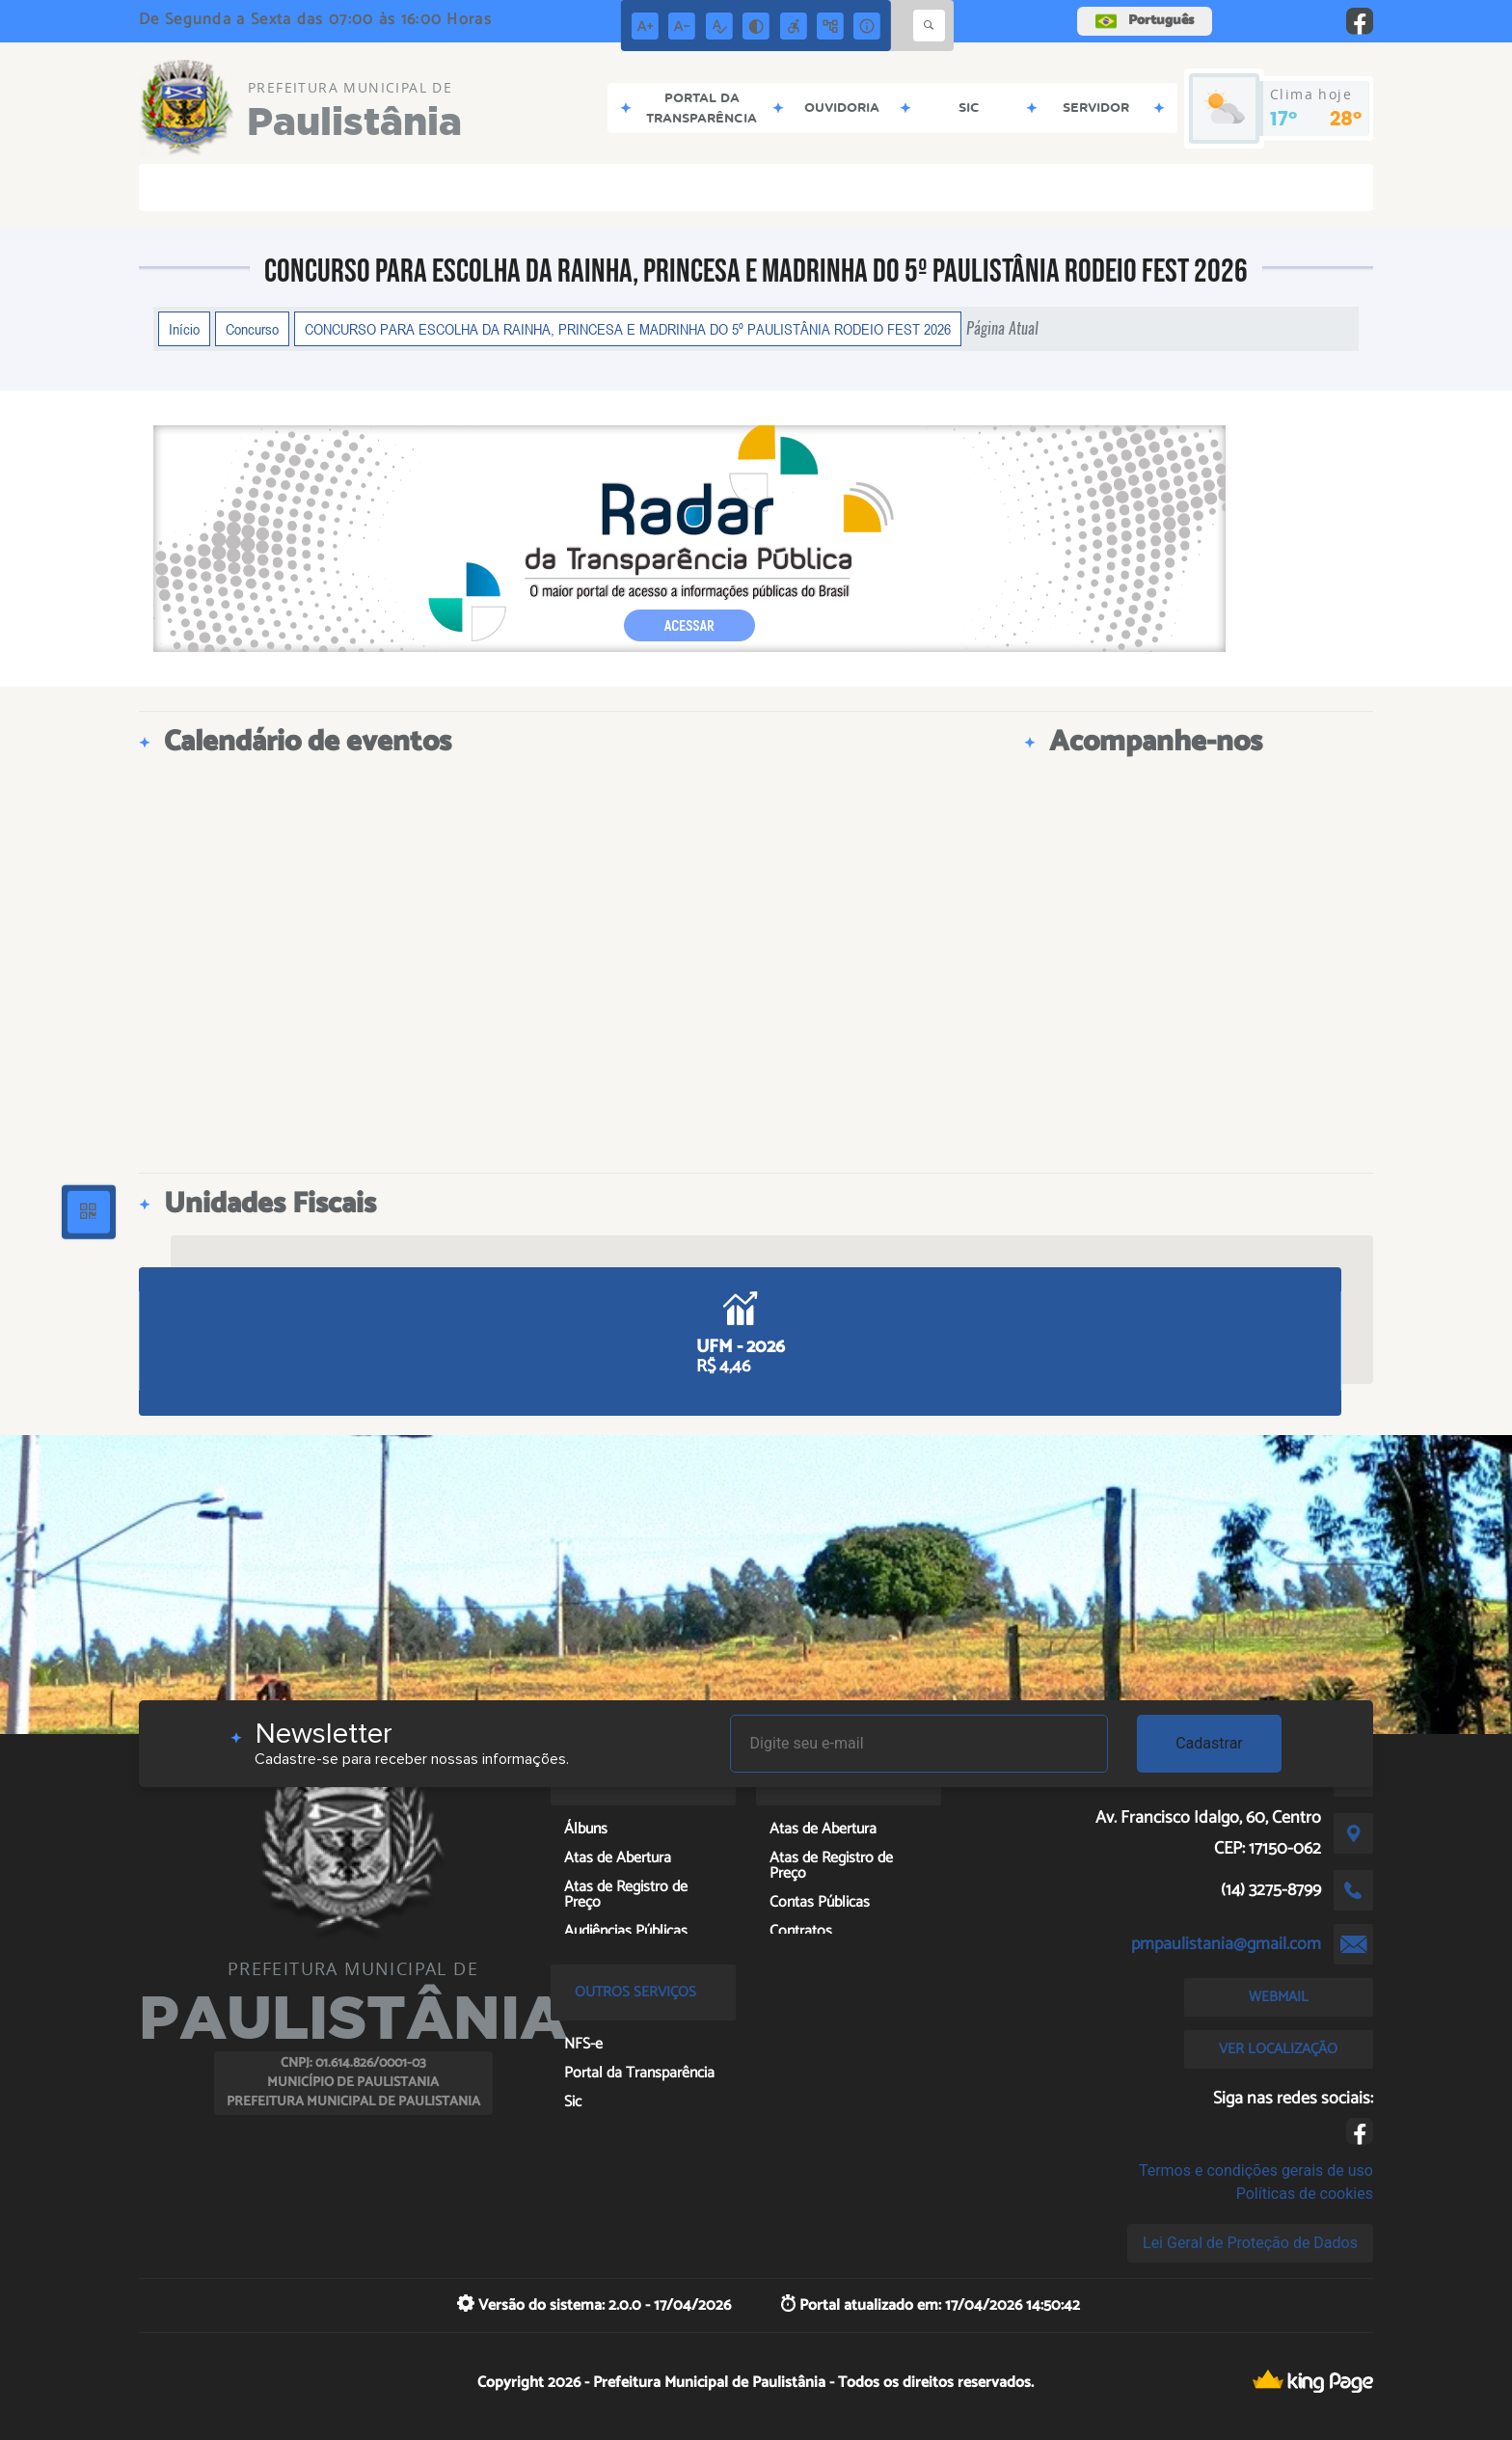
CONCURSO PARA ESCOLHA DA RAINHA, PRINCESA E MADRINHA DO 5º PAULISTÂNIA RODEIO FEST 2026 (628, 329)
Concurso (252, 329)
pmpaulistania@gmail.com (1226, 1944)
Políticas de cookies (1304, 2193)
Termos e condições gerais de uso (1256, 2170)
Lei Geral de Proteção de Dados (1250, 2243)
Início (184, 329)
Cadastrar (1209, 1743)
